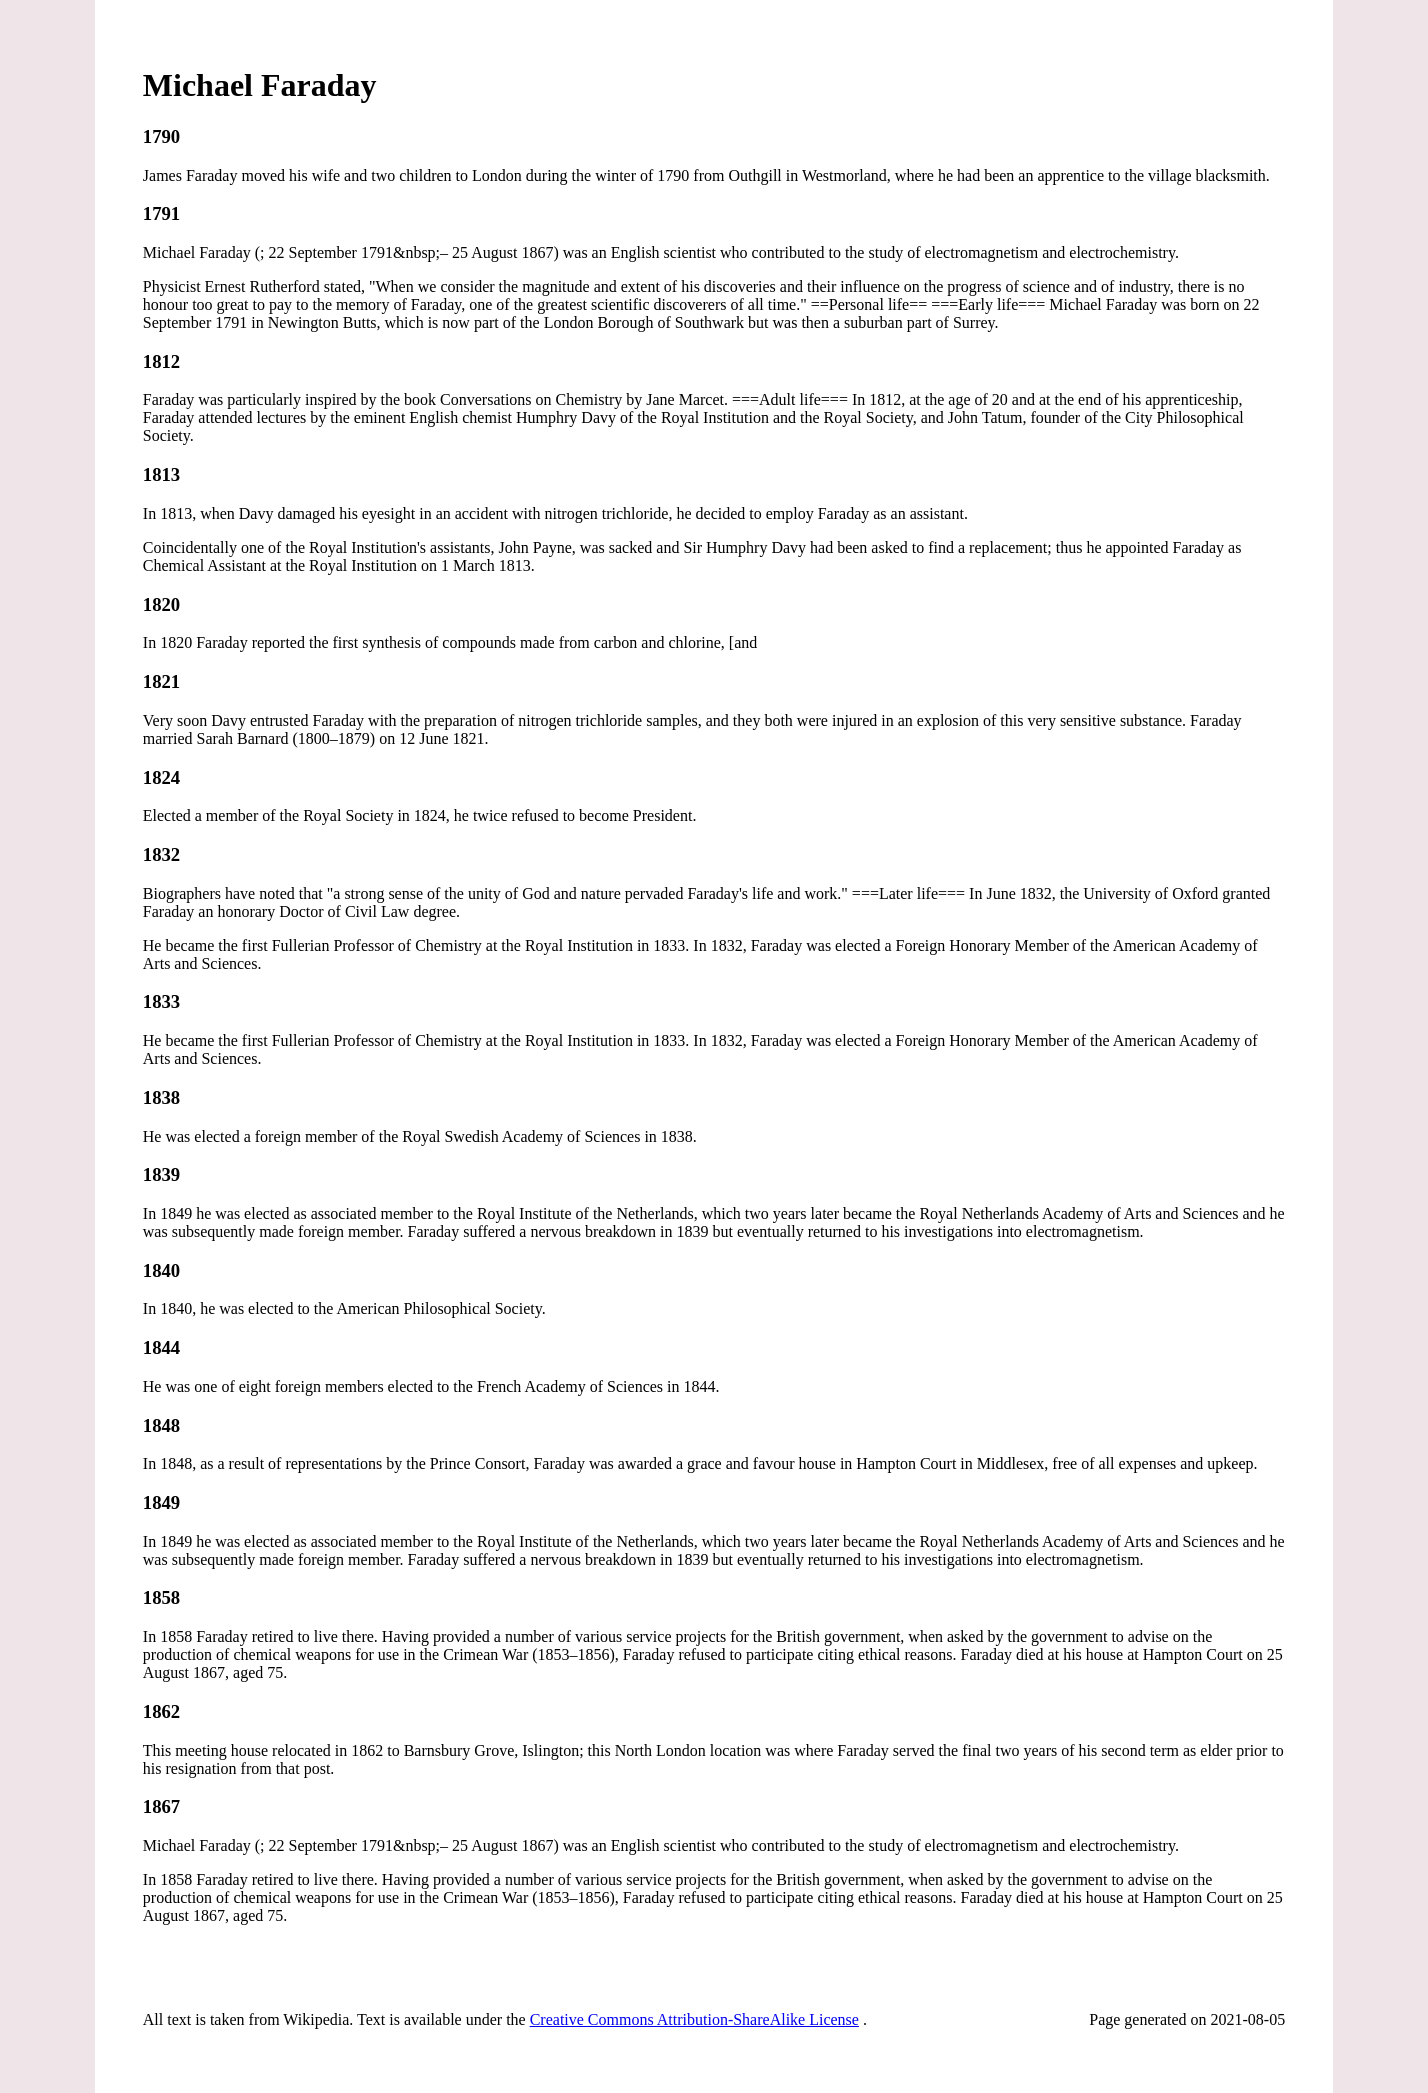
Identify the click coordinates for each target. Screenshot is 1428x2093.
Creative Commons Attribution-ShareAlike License (694, 2019)
